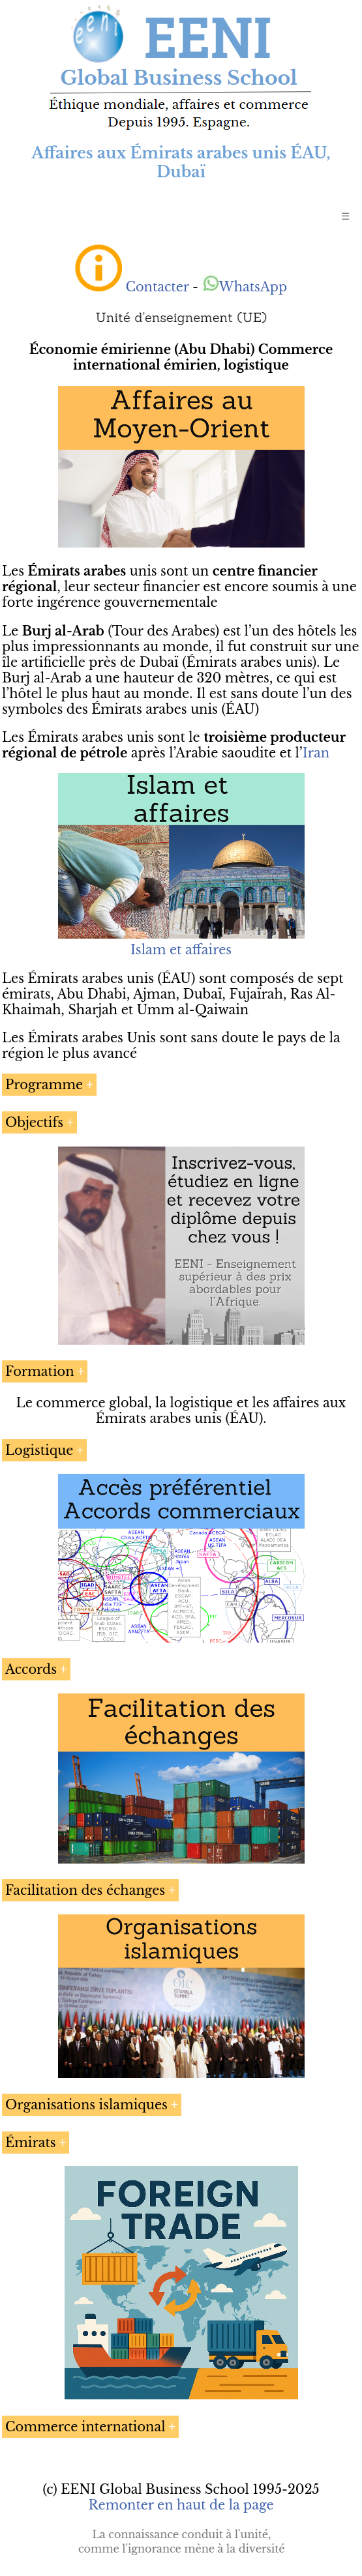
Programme (44, 1084)
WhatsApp (245, 287)
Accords (31, 1669)
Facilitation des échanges (85, 1890)
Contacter (157, 287)
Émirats (30, 2142)
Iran (316, 753)
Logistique (39, 1450)
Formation (39, 1371)
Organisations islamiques (86, 2105)
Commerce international (85, 2427)
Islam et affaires (181, 950)
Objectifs (34, 1122)
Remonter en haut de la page (180, 2505)
